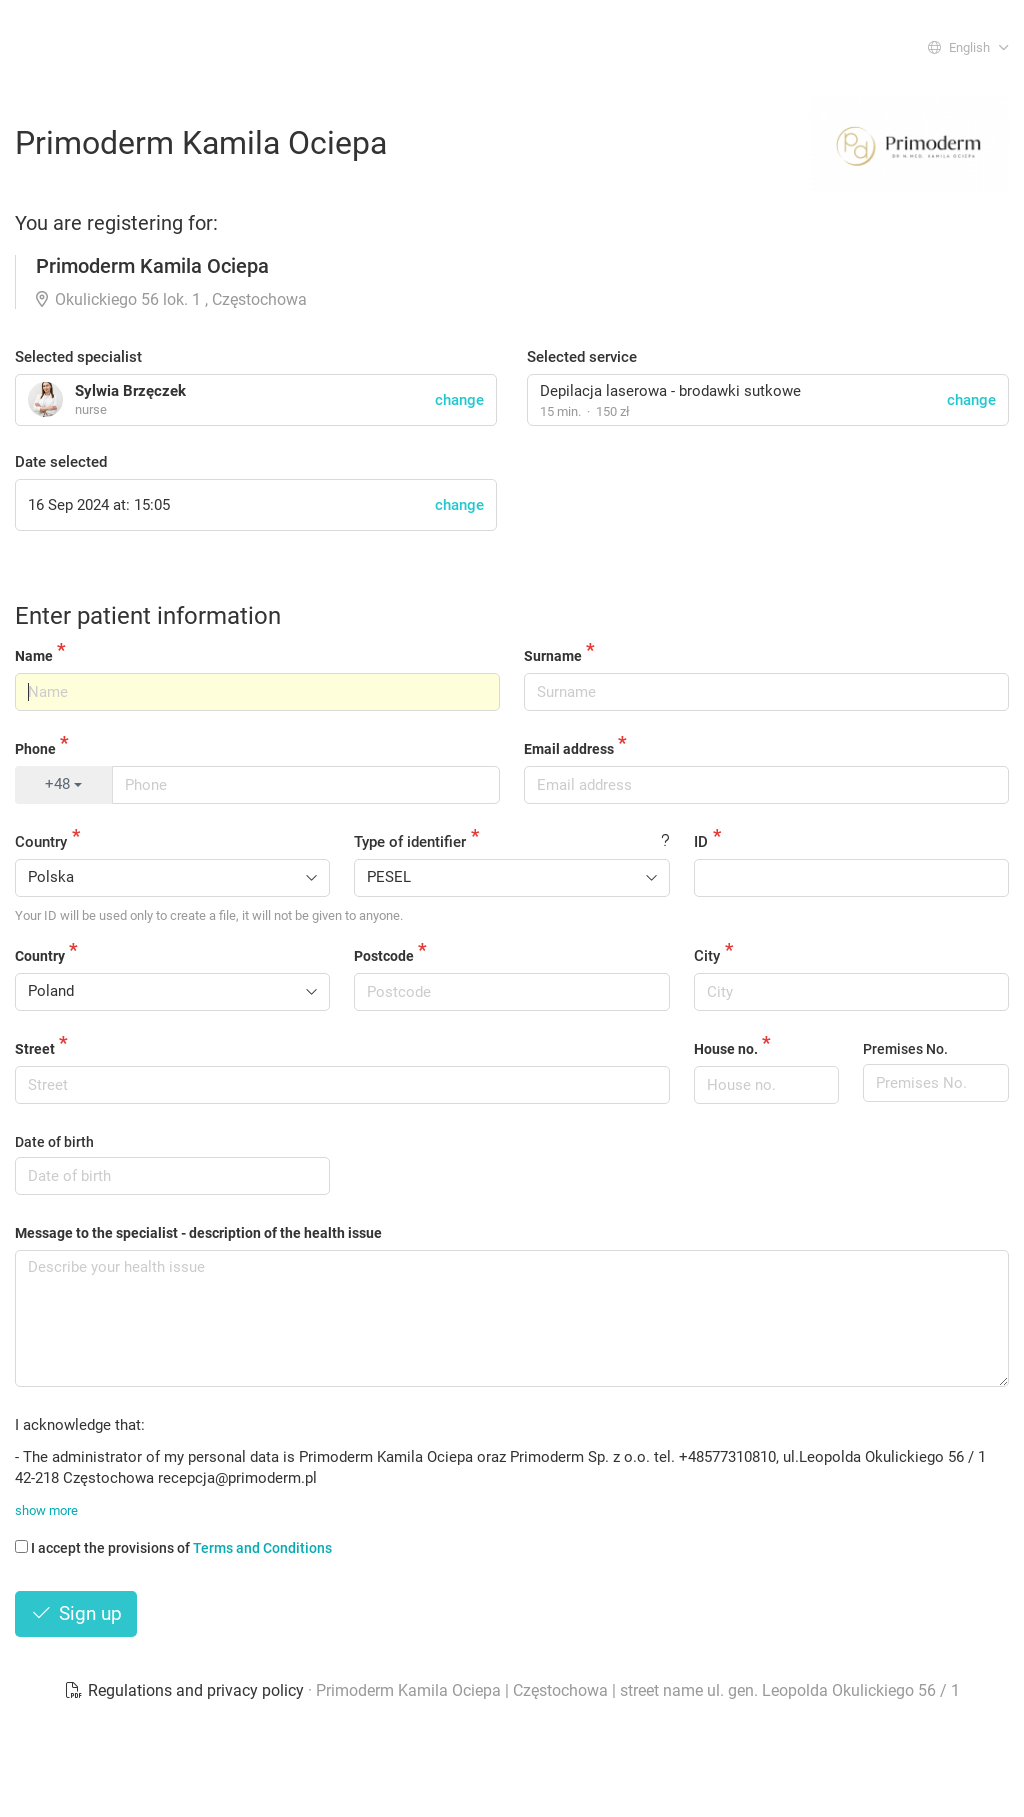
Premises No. (905, 1049)
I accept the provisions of (173, 1548)
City (707, 956)
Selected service (582, 357)
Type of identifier (410, 842)
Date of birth (54, 1142)
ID (701, 842)
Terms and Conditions (262, 1548)
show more (46, 1510)
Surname (553, 656)
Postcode (384, 956)
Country (41, 842)
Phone (35, 749)
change (971, 400)
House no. (726, 1049)
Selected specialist (78, 357)
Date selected (61, 462)
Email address (569, 749)
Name (34, 656)
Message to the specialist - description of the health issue (198, 1233)
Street (35, 1049)
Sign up (76, 1613)
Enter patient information (148, 616)
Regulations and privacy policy (186, 1690)
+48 (63, 784)
